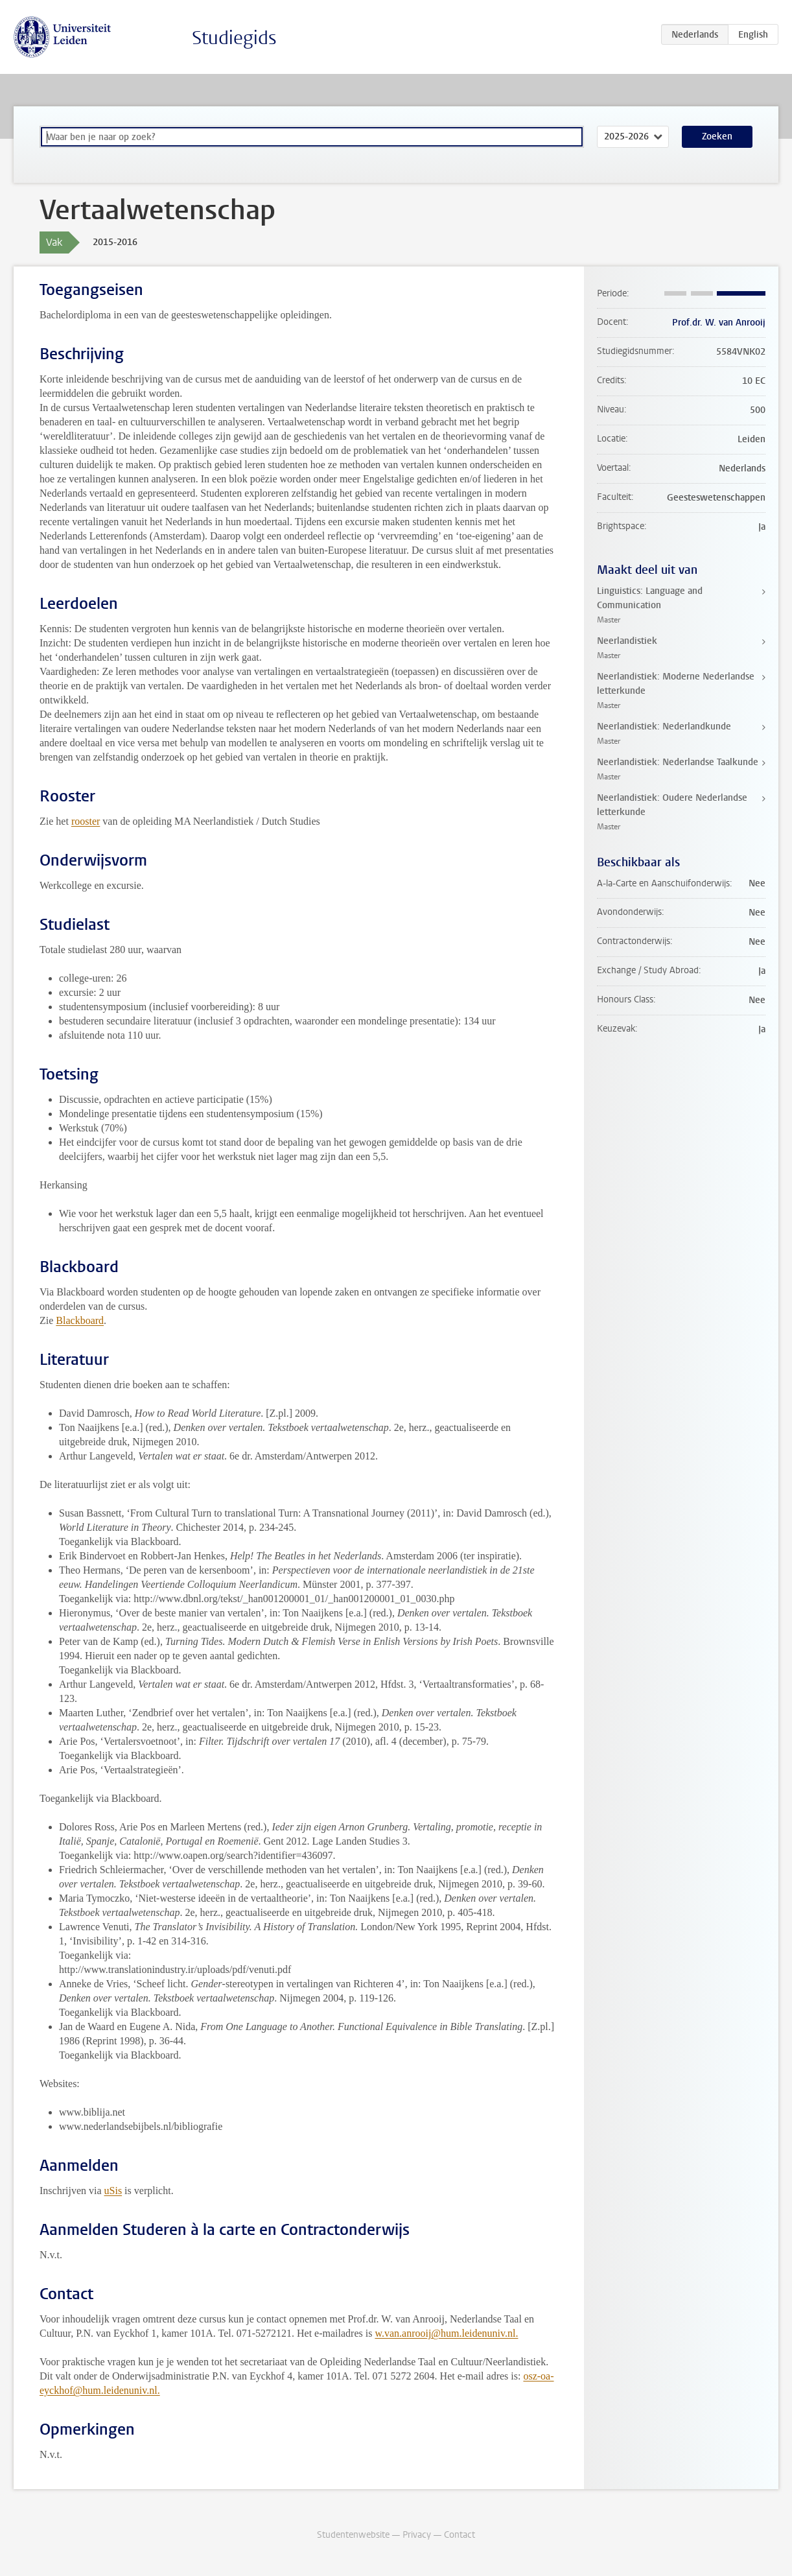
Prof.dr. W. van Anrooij (718, 322)
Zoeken (717, 136)
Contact (459, 2535)
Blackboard (80, 1320)
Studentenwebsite (353, 2535)
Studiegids (234, 38)
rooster (85, 821)
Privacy (416, 2535)
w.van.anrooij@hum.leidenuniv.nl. (446, 2333)
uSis (113, 2190)
